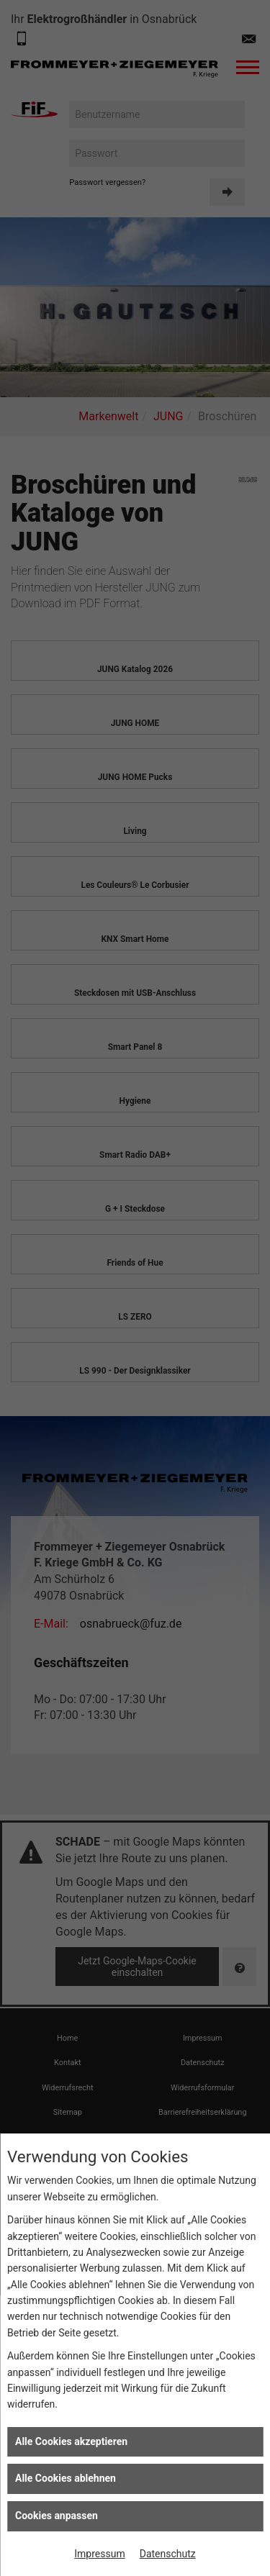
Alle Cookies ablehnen (65, 2478)
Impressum (99, 2553)
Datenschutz (168, 2553)
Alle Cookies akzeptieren (71, 2441)
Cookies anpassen (56, 2515)
